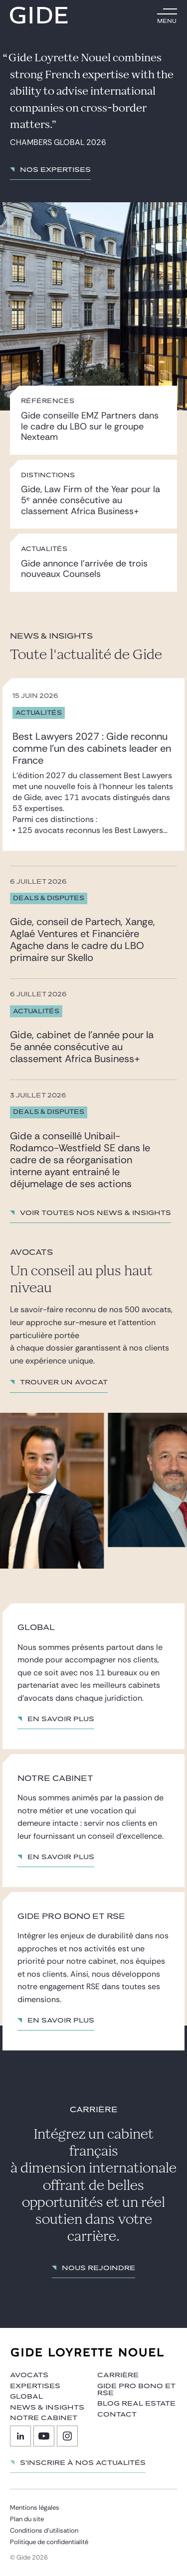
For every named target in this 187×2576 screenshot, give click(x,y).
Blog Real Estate (136, 2403)
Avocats (29, 2375)
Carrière (118, 2375)
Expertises (35, 2386)
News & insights (47, 2407)
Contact (117, 2414)
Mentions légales (34, 2507)
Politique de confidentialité (49, 2542)
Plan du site (27, 2519)
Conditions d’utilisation (44, 2530)
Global (26, 2396)
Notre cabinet (43, 2418)
